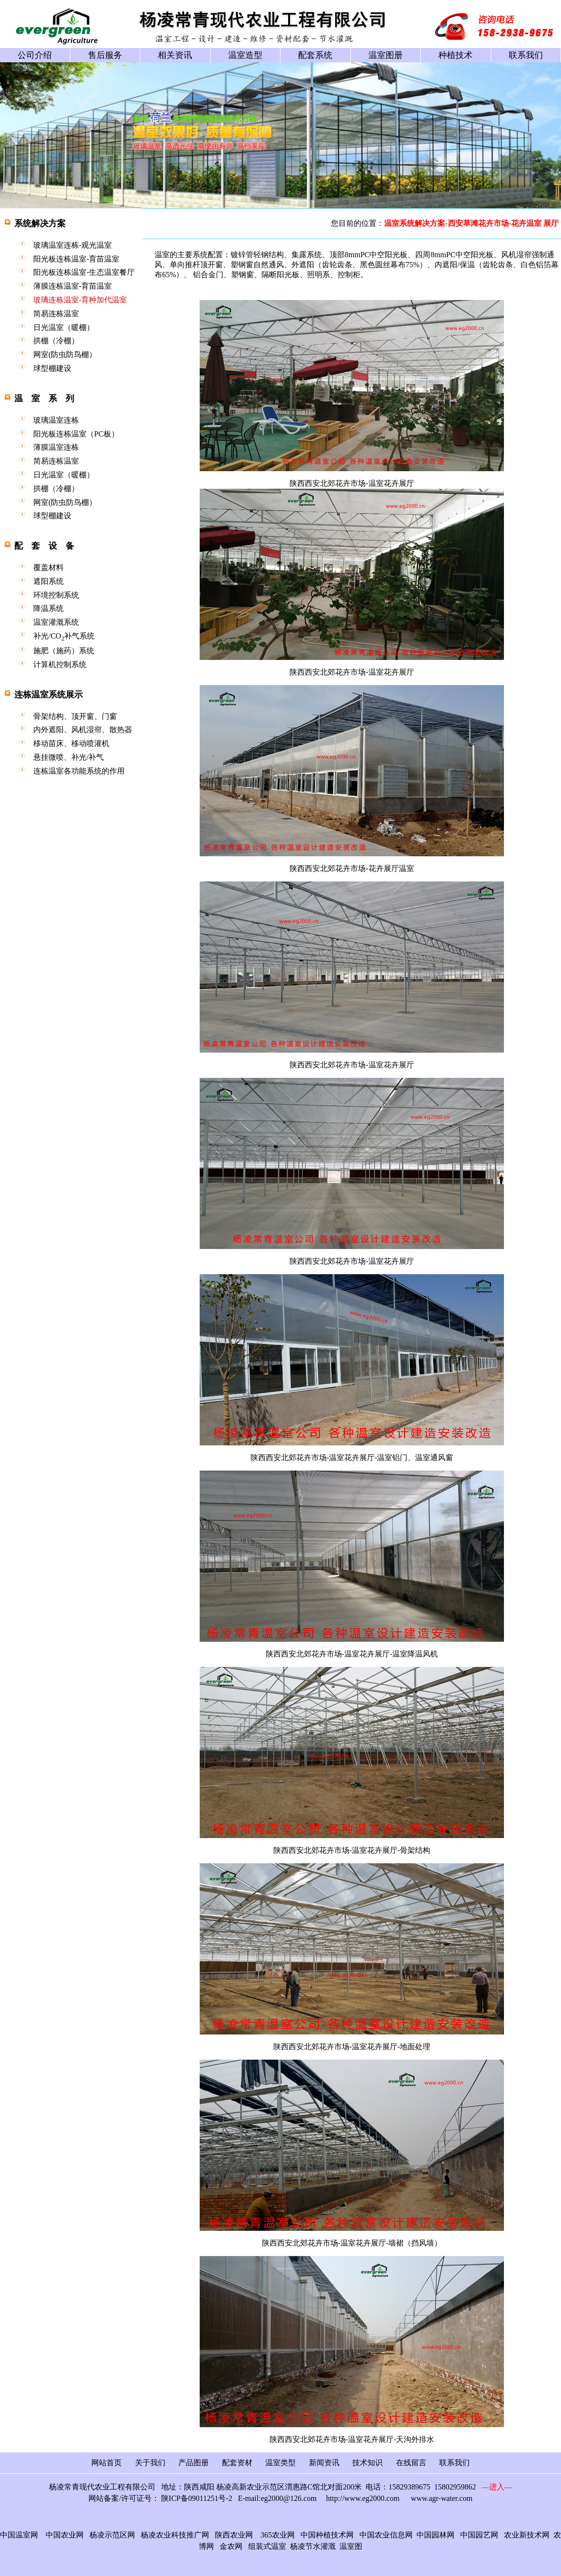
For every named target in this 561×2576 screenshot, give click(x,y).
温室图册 (385, 55)
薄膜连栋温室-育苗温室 (72, 286)
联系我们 (526, 55)
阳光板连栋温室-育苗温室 (76, 259)
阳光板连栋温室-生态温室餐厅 (84, 272)
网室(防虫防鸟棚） (65, 354)
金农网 (231, 2546)
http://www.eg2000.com (363, 2498)
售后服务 (105, 55)
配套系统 (315, 55)
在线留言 (411, 2463)
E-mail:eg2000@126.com (277, 2498)
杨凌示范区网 (112, 2535)
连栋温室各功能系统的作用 (79, 771)
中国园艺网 (479, 2535)
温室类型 (280, 2463)
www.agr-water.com (441, 2498)
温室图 (350, 2546)
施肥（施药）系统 (63, 651)
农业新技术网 (527, 2535)
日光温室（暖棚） (63, 327)
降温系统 (48, 608)
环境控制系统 (56, 595)
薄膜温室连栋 (56, 447)
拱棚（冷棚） (56, 341)
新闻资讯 (324, 2463)
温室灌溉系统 (56, 622)
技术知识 (367, 2463)
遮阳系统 (48, 581)
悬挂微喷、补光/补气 (68, 757)
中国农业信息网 (384, 2535)
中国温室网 (19, 2535)
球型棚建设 (52, 368)
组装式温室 (267, 2546)
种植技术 (455, 55)
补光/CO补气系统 (64, 636)
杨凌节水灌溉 (313, 2546)
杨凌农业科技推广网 (175, 2535)
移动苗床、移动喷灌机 (71, 743)
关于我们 (150, 2463)
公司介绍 (35, 55)
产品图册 (193, 2463)
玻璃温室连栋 (56, 420)
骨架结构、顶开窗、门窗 (75, 716)
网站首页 (106, 2463)
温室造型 (245, 55)
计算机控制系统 (60, 664)
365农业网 (278, 2535)
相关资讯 (175, 55)
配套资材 (237, 2463)
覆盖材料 (48, 567)
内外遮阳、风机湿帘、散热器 (82, 730)
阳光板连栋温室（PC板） (76, 434)
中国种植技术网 (327, 2535)
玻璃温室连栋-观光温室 (72, 245)
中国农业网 (65, 2535)
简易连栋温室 (56, 314)
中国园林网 (435, 2535)
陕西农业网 (234, 2535)
